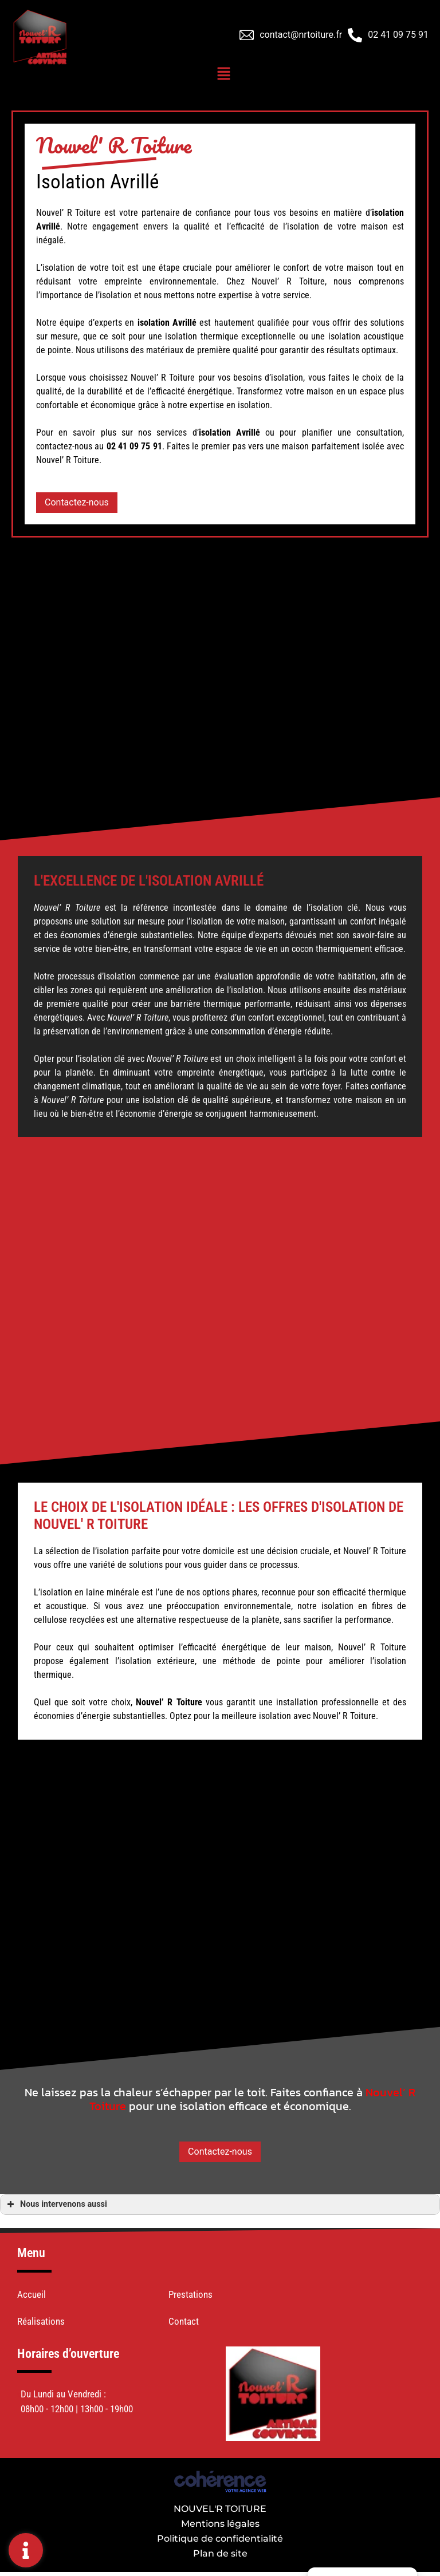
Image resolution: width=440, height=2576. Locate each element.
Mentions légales (220, 2523)
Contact (183, 2321)
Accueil (31, 2294)
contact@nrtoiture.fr (301, 34)
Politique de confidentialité (220, 2538)
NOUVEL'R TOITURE (220, 2508)
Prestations (190, 2294)
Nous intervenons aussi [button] (56, 2204)
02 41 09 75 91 (398, 34)
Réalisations (41, 2321)
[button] (76, 502)
